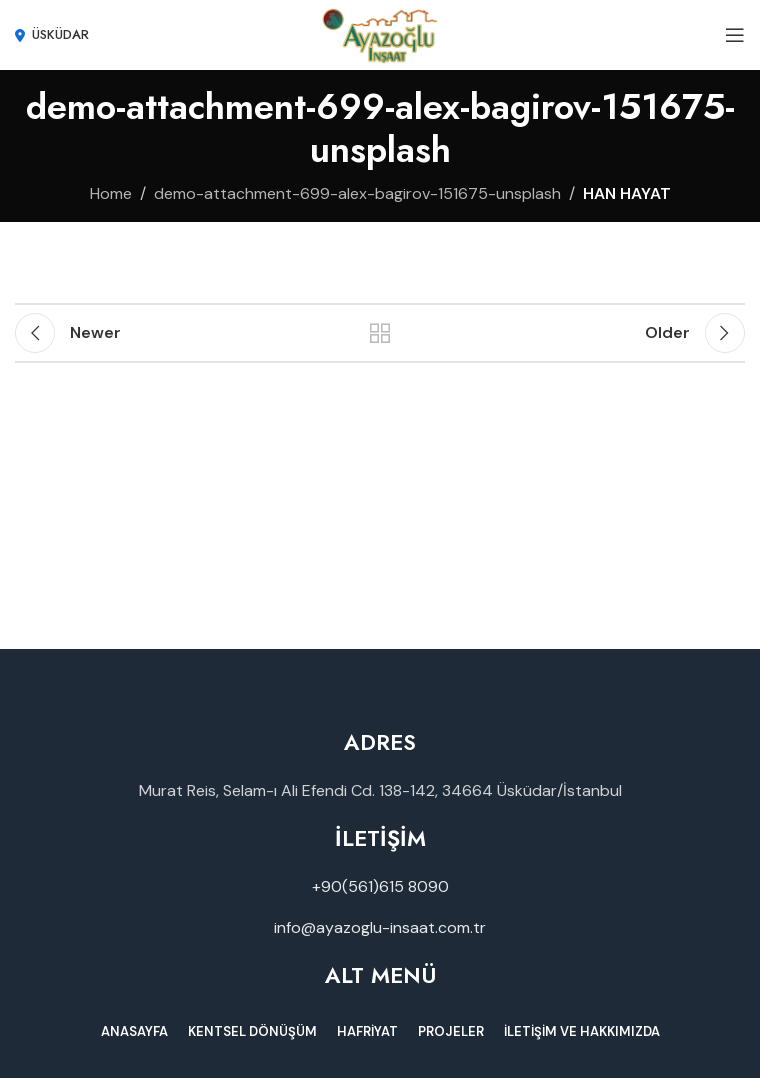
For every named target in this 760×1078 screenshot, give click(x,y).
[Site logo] (380, 33)
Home (111, 193)
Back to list (380, 333)
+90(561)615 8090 (380, 886)
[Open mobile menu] (735, 35)
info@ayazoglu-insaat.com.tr (380, 927)
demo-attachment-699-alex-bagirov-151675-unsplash (357, 193)
